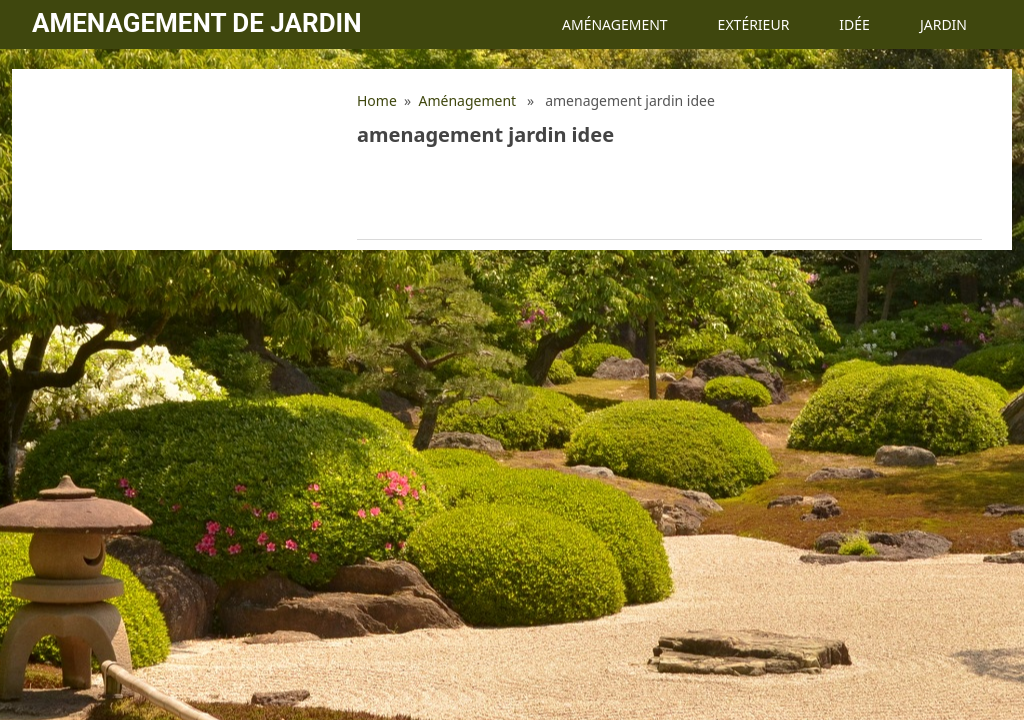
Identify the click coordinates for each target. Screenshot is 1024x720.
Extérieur (754, 24)
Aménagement (615, 24)
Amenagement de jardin (196, 23)
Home (377, 100)
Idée (854, 24)
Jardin (943, 24)
